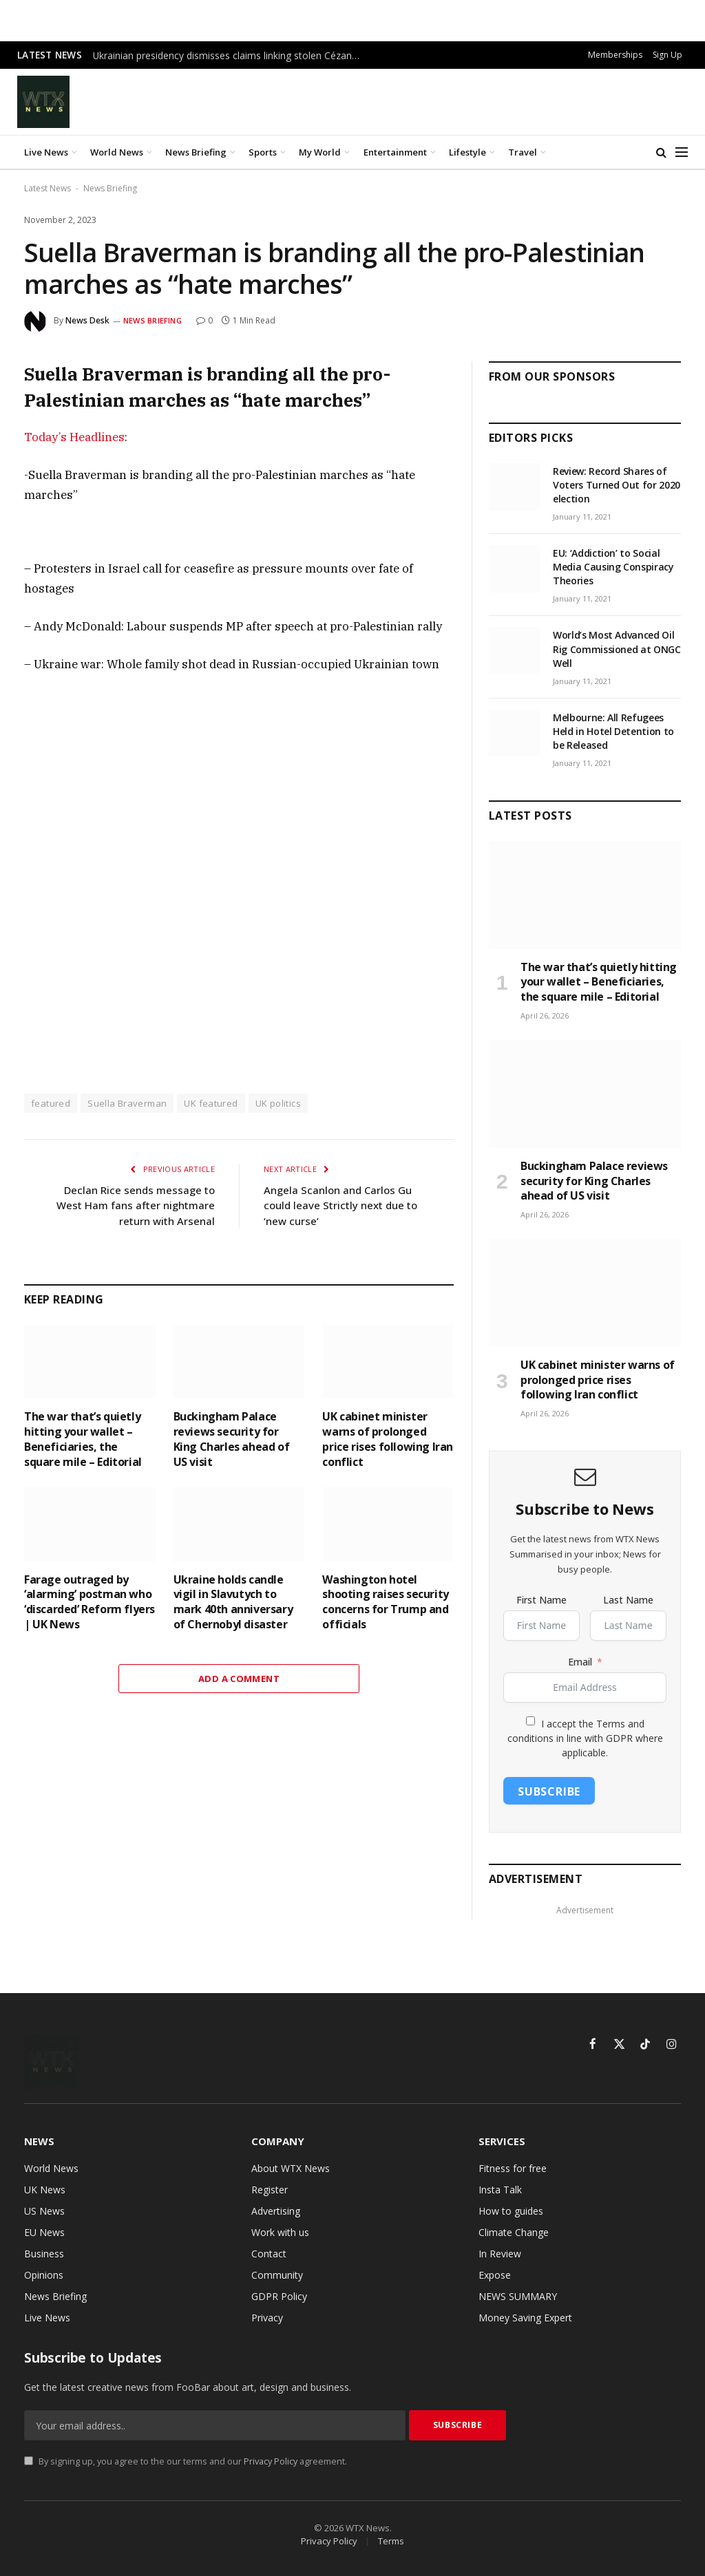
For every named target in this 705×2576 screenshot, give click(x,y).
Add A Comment (239, 1678)
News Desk (87, 320)
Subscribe (549, 1791)
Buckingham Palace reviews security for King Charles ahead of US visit (231, 1439)
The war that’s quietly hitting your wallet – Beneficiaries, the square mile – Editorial (83, 1439)
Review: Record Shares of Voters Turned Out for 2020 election (616, 485)
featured (50, 1103)
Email (580, 1661)
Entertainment (395, 152)
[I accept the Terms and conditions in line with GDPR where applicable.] (530, 1720)
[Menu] (681, 152)
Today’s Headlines (74, 437)
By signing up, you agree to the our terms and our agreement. (185, 2461)
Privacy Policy (270, 2461)
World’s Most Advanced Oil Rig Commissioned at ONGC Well (617, 648)
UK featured (211, 1103)
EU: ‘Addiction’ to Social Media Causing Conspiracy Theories (613, 566)
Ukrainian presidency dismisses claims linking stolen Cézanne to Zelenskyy (230, 56)
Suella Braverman (127, 1103)
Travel (522, 152)
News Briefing (196, 152)
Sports (263, 152)
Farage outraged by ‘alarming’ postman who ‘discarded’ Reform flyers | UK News (89, 1602)
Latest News (47, 188)
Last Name (628, 1599)
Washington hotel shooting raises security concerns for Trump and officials (385, 1602)
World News (116, 152)
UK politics (278, 1103)
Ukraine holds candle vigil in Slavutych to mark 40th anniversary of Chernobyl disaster (233, 1602)
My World (320, 152)
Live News (46, 152)
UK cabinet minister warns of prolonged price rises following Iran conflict (387, 1439)
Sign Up (667, 55)
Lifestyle (467, 152)
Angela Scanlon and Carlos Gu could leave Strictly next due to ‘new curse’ (340, 1205)
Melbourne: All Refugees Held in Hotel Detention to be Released (613, 731)
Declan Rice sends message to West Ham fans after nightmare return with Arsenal (135, 1205)
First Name (541, 1599)
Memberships (615, 55)
